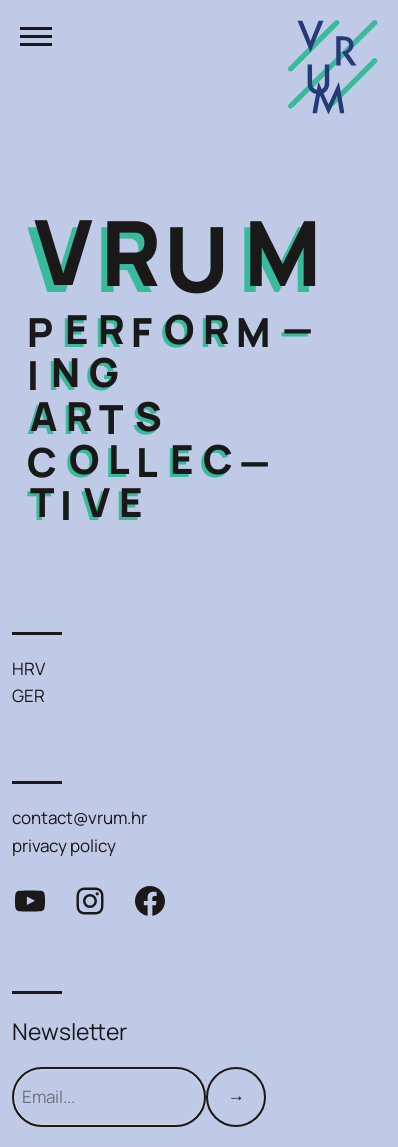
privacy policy (64, 845)
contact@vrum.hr (79, 817)
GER (28, 695)
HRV (28, 668)
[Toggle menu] (36, 36)
